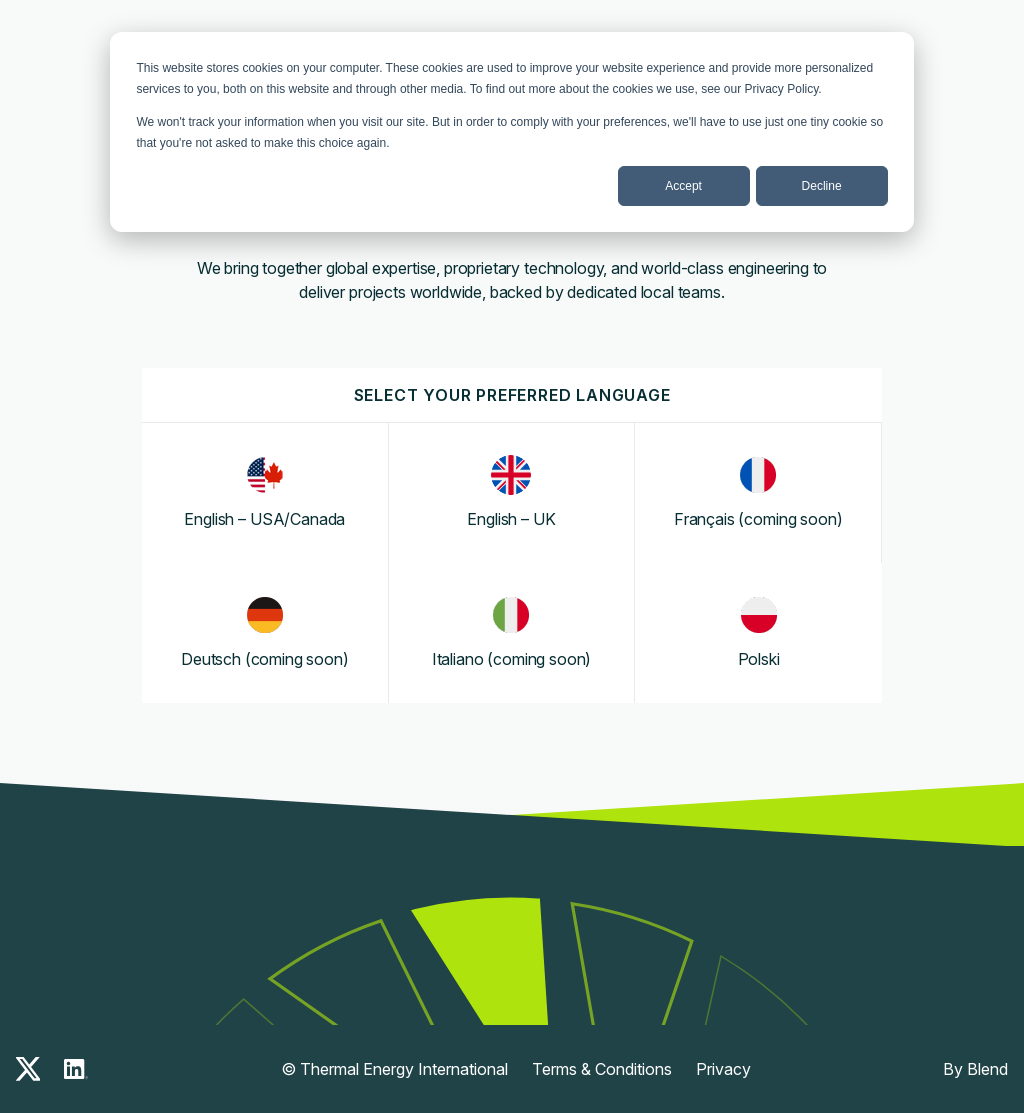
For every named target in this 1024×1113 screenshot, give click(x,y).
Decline (822, 186)
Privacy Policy (782, 89)
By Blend (975, 1069)
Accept (683, 186)
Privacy (723, 1069)
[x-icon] (28, 1069)
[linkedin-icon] (76, 1069)
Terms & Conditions (602, 1069)
